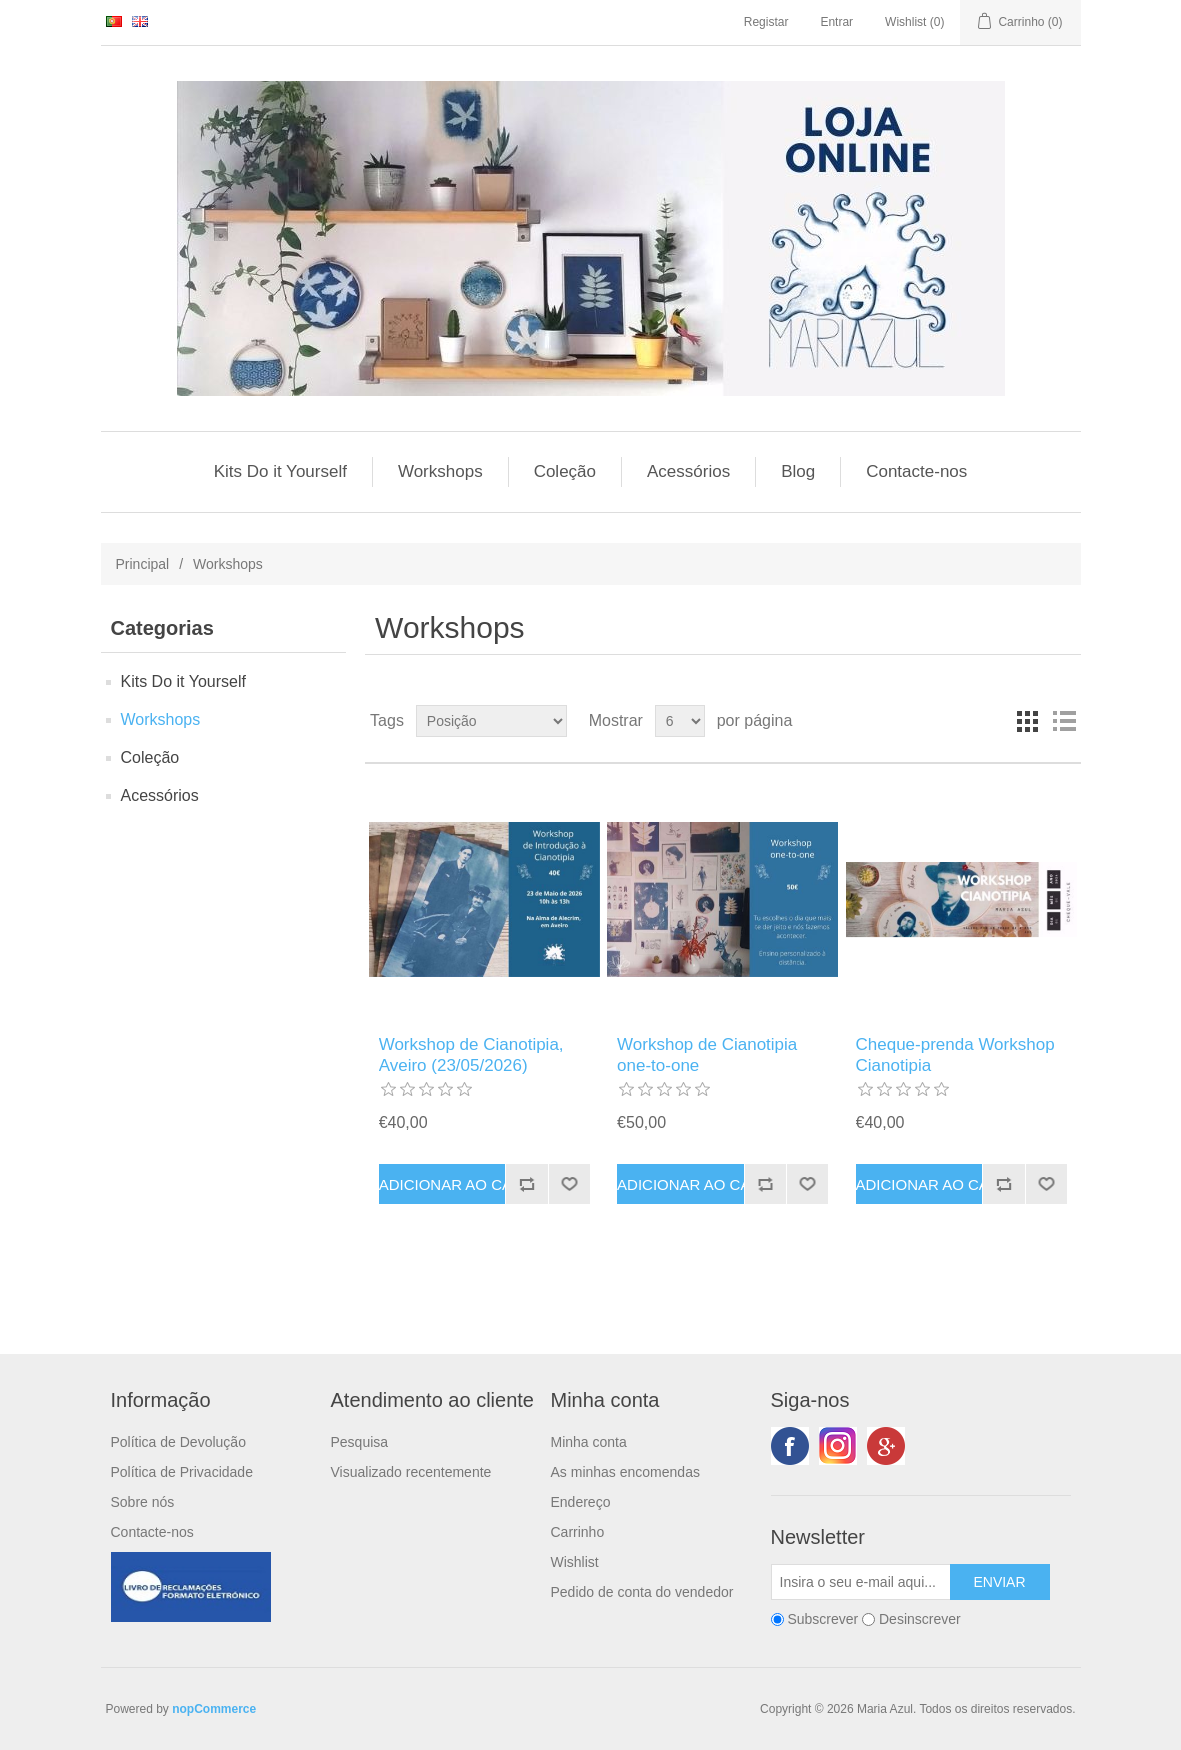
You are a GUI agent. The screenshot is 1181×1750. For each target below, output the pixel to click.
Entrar (836, 22)
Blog (798, 471)
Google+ (886, 1446)
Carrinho (578, 1532)
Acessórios (688, 471)
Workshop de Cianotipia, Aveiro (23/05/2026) (471, 1054)
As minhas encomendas (625, 1472)
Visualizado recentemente (411, 1472)
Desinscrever (920, 1620)
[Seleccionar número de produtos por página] (680, 721)
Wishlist (575, 1562)
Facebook (790, 1446)
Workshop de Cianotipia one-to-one (707, 1054)
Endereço (581, 1502)
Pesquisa (360, 1442)
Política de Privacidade (182, 1472)
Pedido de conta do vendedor (642, 1592)
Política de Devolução (178, 1442)
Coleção (565, 471)
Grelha (1028, 721)
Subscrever (822, 1620)
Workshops (440, 471)
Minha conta (589, 1442)
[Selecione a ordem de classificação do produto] (491, 721)
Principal (143, 564)
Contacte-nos (916, 471)
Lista (1064, 721)
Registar (766, 22)
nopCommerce (214, 1709)
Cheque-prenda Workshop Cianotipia (955, 1054)
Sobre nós (143, 1502)
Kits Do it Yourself (280, 471)
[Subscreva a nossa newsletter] (861, 1582)
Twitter (838, 1446)
